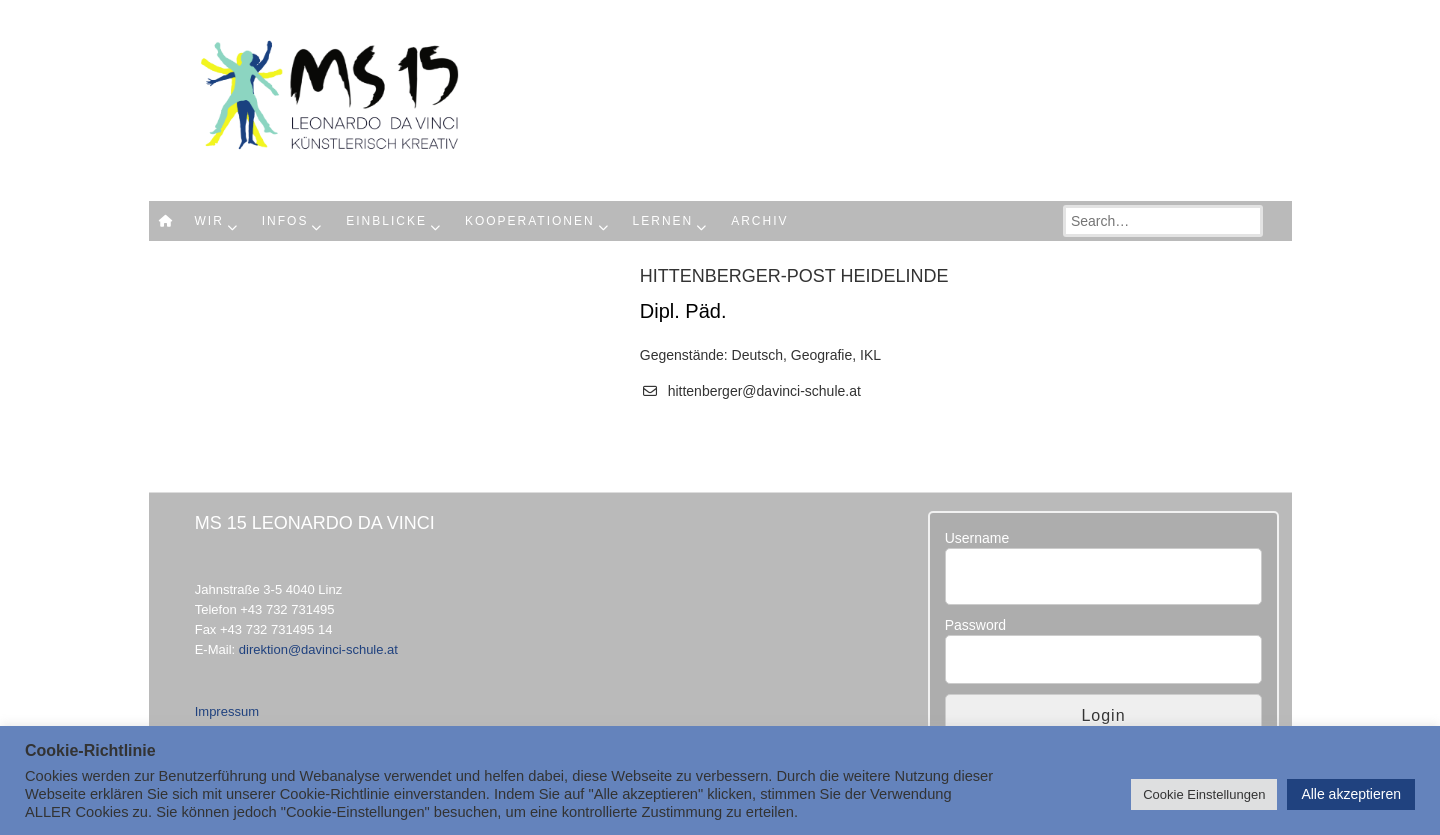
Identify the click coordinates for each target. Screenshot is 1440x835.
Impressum (227, 711)
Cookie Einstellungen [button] (1204, 794)
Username (977, 538)
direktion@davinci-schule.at (318, 649)
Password (975, 625)
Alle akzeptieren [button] (1351, 794)
